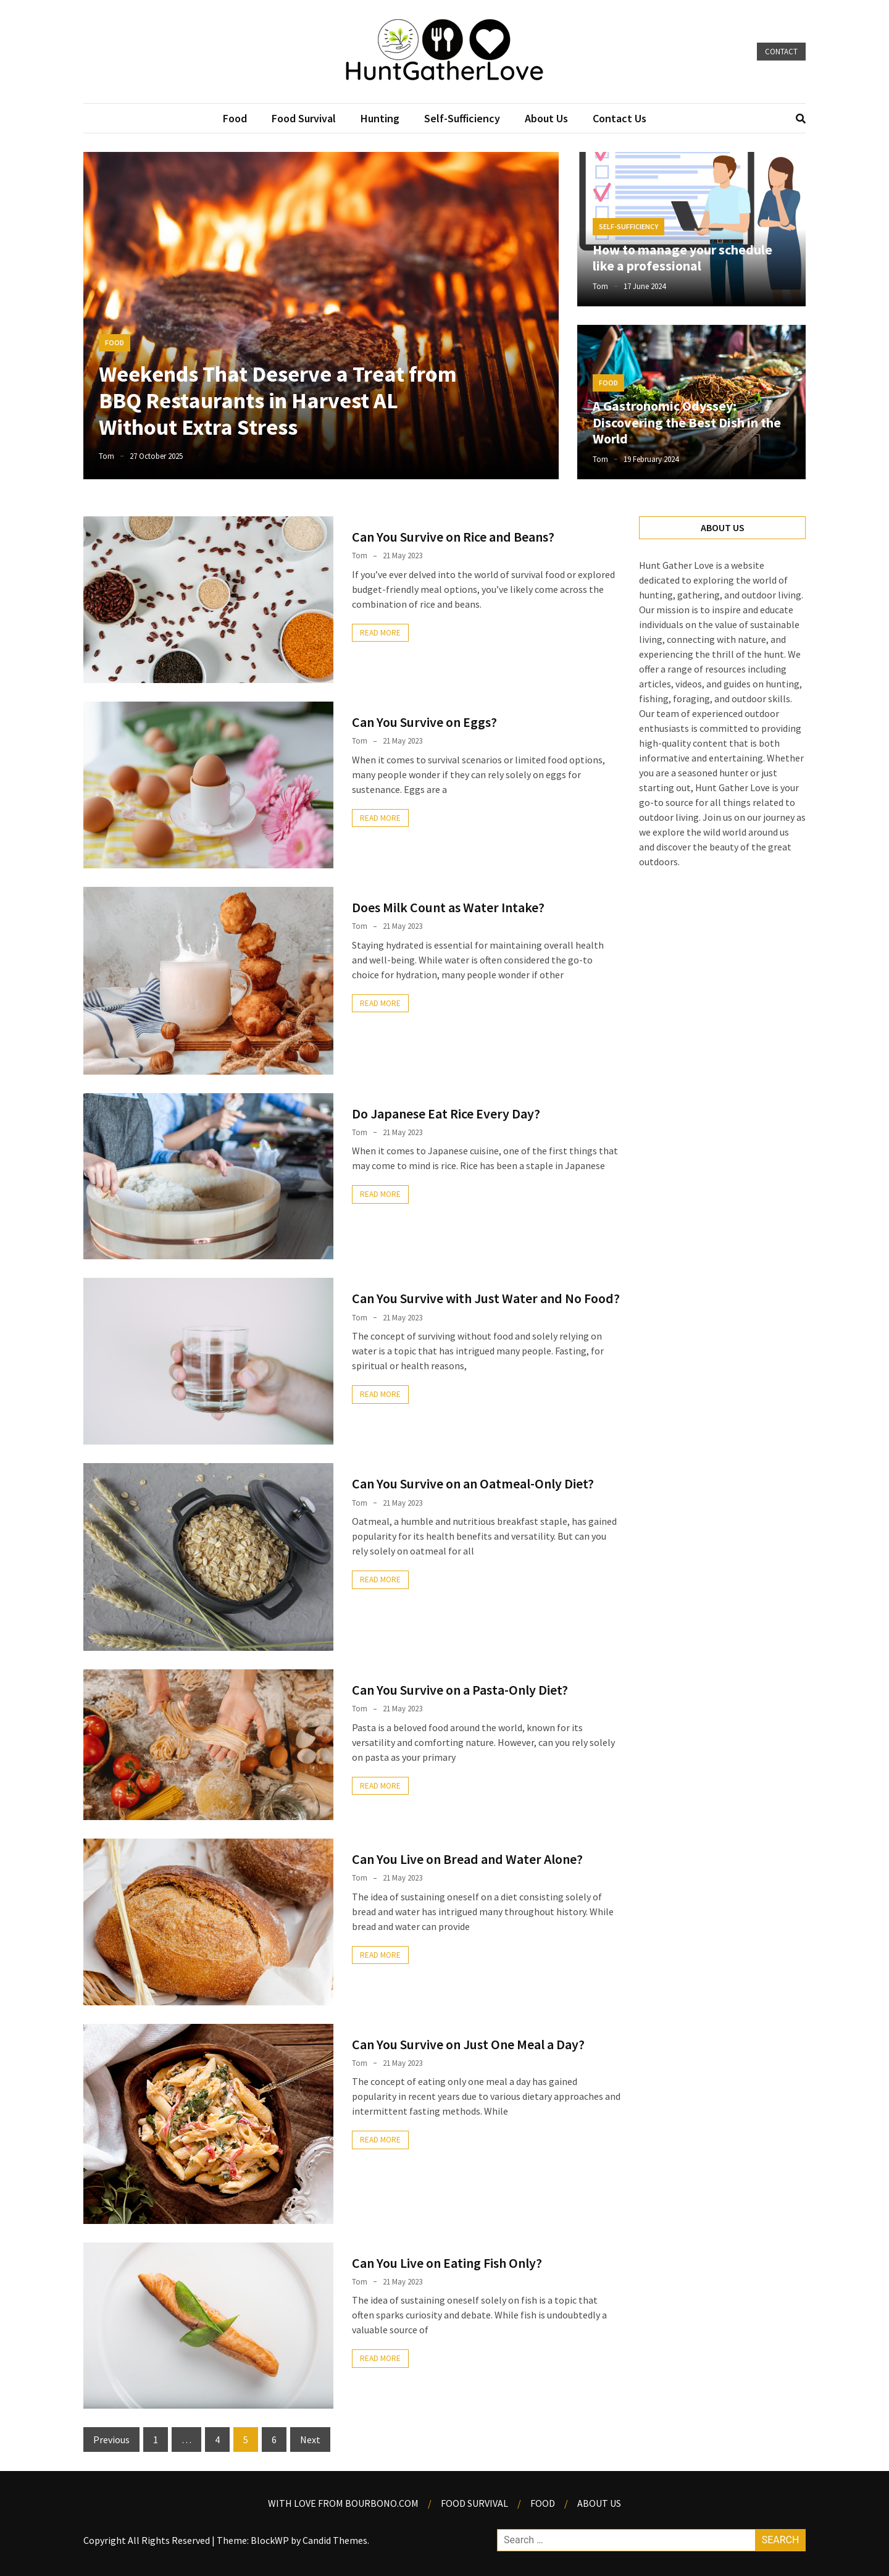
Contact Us (619, 118)
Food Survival (304, 118)
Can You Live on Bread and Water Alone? (467, 1859)
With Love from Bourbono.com (343, 2503)
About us (599, 2503)
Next (310, 2439)
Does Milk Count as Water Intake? (448, 907)
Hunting (380, 118)
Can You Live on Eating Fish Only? (447, 2263)
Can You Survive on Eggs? (424, 722)
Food (235, 118)
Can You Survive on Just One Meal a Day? (468, 2044)
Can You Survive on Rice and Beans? (453, 536)
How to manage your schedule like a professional (682, 257)
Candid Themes (335, 2540)
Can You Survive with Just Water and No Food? (486, 1298)
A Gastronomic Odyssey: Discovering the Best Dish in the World (687, 422)
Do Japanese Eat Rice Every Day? (446, 1113)
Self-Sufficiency (462, 118)
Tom (106, 456)
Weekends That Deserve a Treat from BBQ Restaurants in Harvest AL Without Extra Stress (278, 400)
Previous (111, 2439)
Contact (781, 51)
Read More (380, 632)
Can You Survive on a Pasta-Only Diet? (460, 1689)
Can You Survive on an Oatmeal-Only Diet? (473, 1483)
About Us (546, 118)
